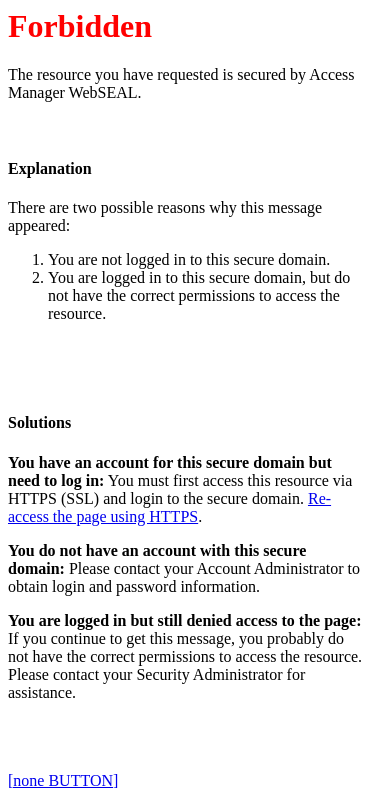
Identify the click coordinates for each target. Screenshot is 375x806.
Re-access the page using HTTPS (169, 507)
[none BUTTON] (63, 780)
